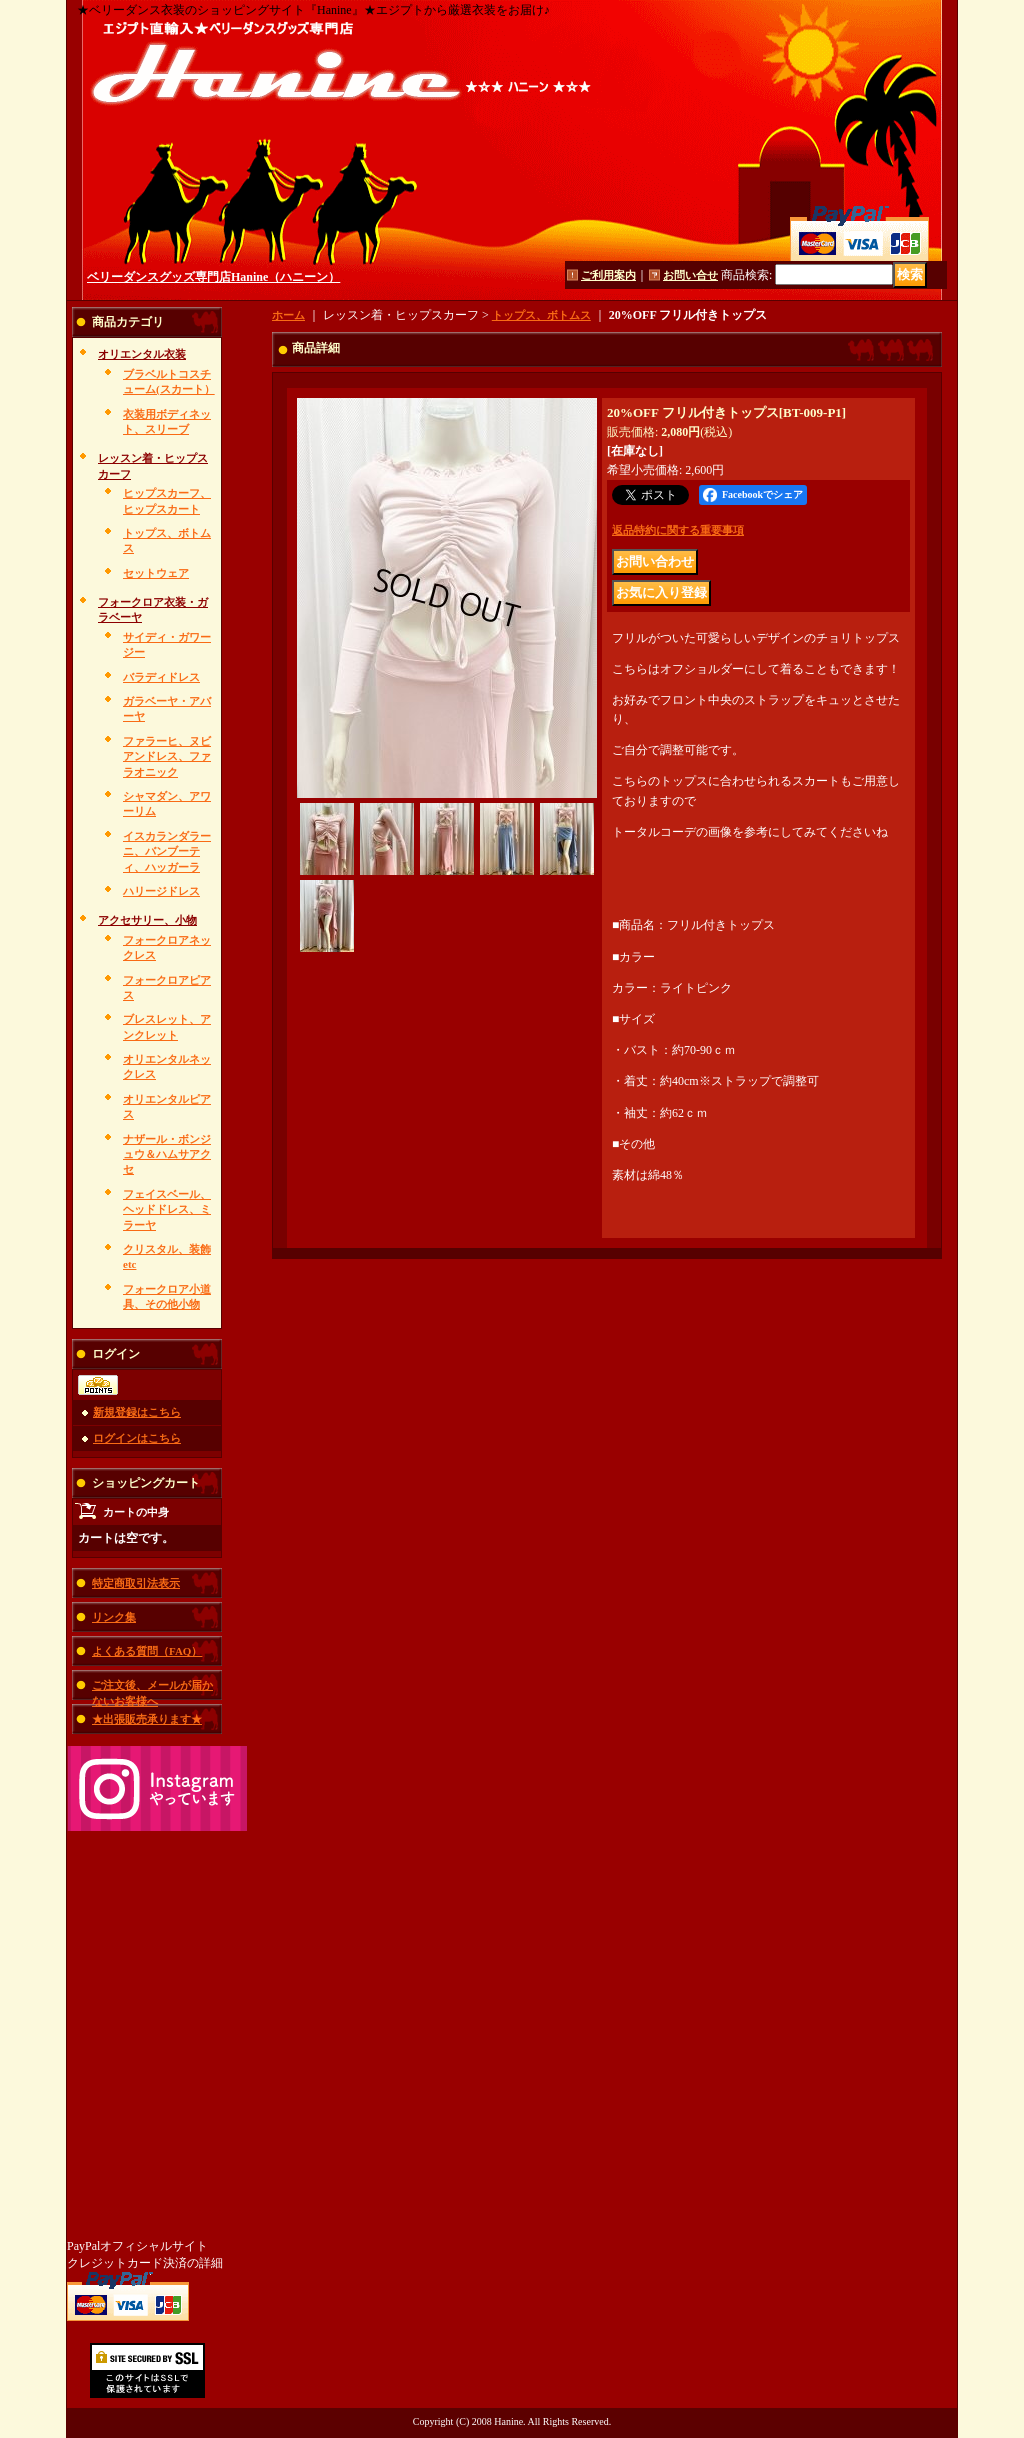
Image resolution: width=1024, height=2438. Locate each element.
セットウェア (156, 573)
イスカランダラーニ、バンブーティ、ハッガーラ (167, 851)
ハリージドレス (161, 891)
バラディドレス (161, 677)
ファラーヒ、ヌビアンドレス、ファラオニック (167, 756)
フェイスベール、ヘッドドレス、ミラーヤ (167, 1209)
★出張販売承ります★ (147, 1719)
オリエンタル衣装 (142, 354)
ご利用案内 (608, 275)
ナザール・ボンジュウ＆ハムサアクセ (167, 1154)
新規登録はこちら (137, 1412)
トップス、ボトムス (541, 315)
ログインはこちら (137, 1438)
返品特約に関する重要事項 (678, 530)
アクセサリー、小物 (147, 920)
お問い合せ (690, 275)
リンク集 (114, 1617)
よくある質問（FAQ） (147, 1651)
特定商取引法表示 (136, 1583)
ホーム (288, 315)
